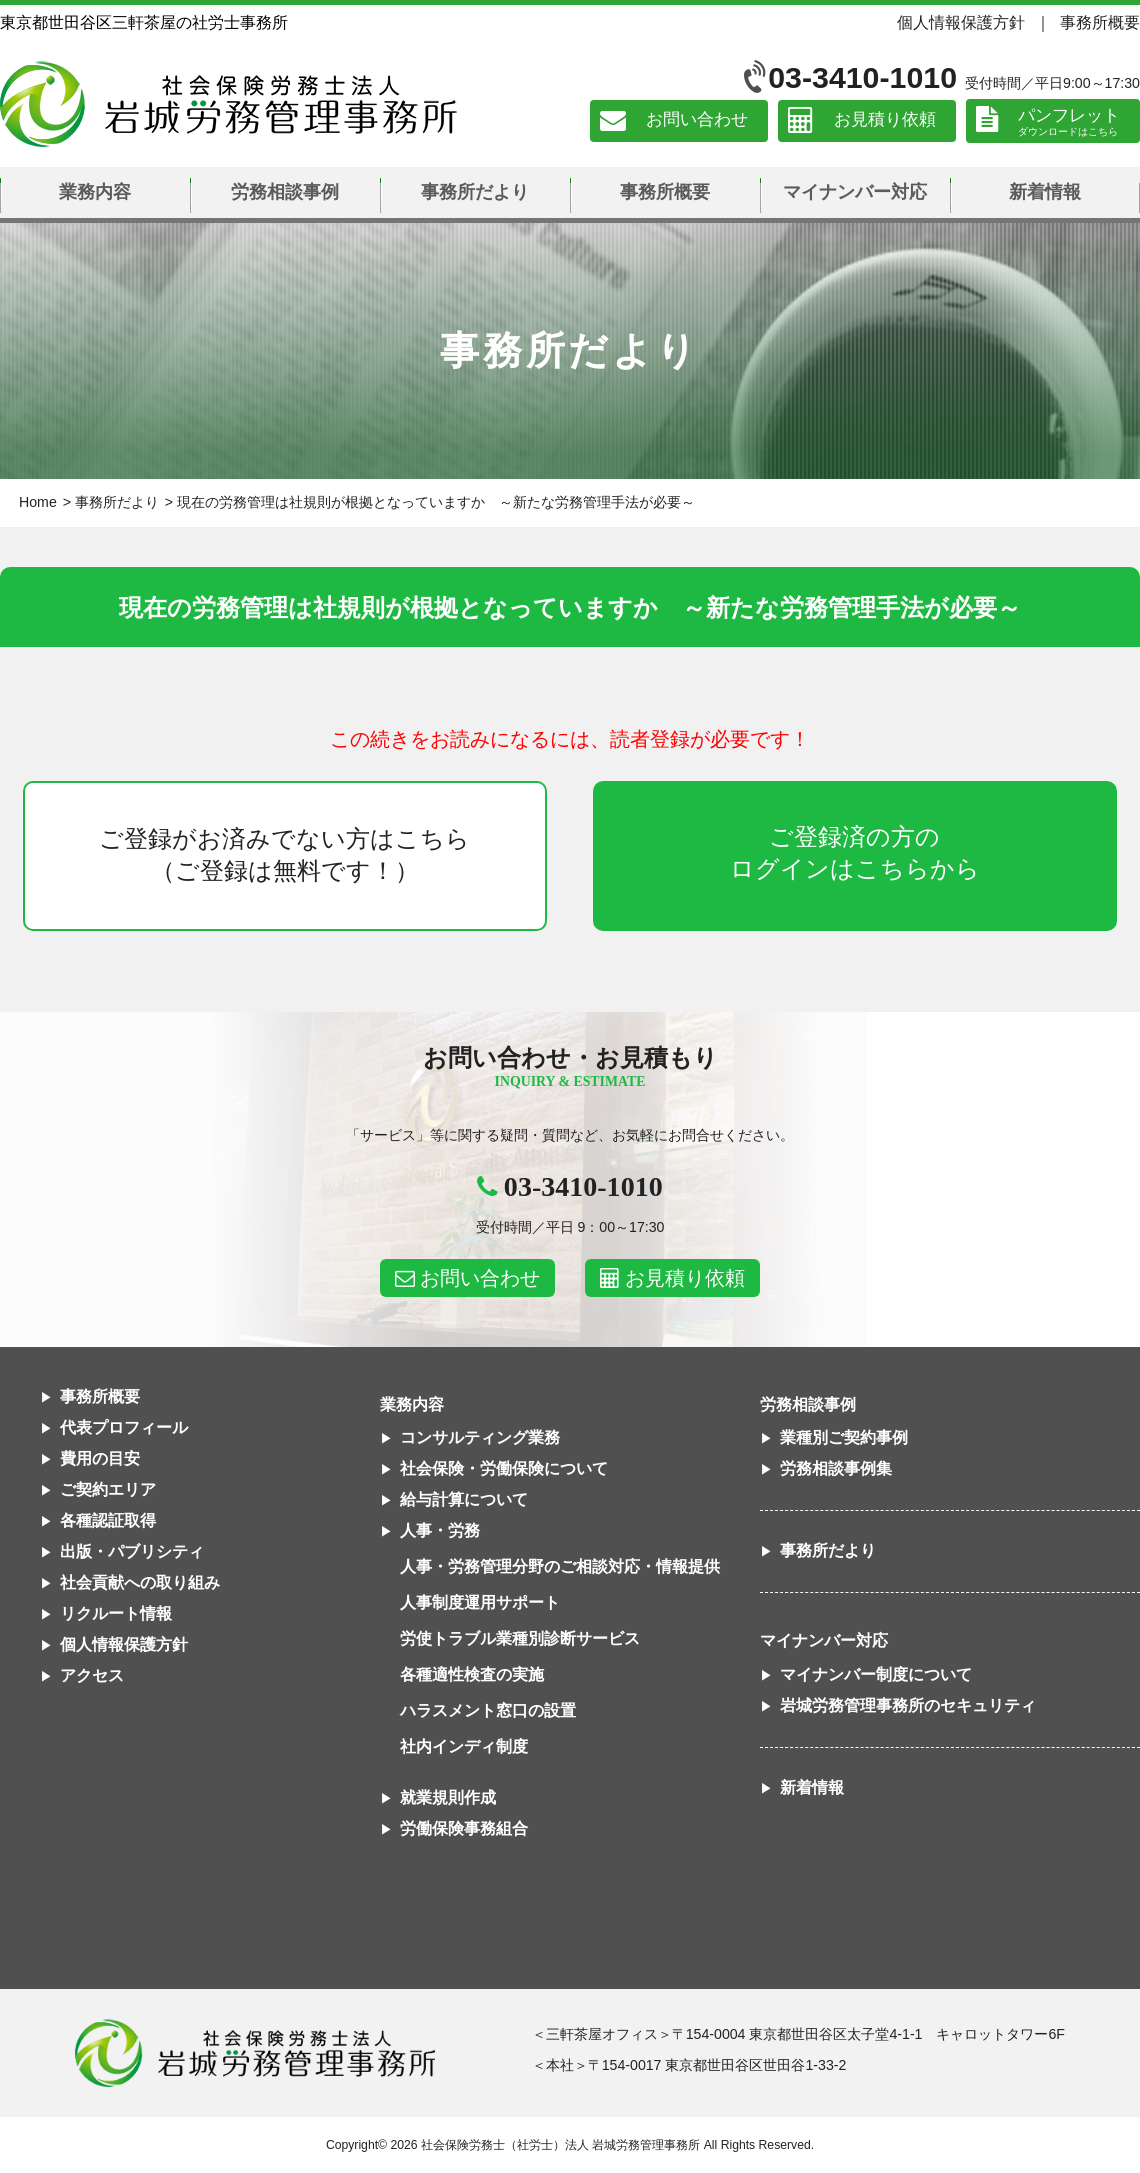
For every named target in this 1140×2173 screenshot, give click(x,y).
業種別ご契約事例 (844, 1437)
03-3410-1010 (862, 77)
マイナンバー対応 (855, 192)
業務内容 (95, 192)
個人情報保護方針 (961, 22)
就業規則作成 (448, 1797)
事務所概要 (1100, 22)
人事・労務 (440, 1530)
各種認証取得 (108, 1520)
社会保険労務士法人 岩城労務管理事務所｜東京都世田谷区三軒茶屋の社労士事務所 (228, 104)
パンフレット (1069, 115)
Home (38, 502)
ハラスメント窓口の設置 (488, 1710)
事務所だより (475, 192)
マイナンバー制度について (876, 1674)
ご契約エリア (108, 1489)
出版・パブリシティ (132, 1551)
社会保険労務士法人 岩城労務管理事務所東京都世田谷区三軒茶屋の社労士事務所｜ (255, 2053)
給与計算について (464, 1499)
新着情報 (1045, 192)
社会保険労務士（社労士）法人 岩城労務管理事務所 (560, 2145)
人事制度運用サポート (480, 1602)
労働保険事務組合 (464, 1828)
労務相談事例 (285, 192)
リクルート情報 (116, 1613)
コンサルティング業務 (480, 1437)
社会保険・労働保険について (504, 1468)
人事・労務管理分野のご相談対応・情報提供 (560, 1566)
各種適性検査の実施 (472, 1674)
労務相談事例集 (836, 1468)
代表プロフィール (124, 1427)
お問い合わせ (697, 120)
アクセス (92, 1675)
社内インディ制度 (464, 1746)
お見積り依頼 (885, 120)
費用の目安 (100, 1458)
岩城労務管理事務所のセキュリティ (908, 1705)
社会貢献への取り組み (140, 1582)
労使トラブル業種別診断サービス (520, 1638)
